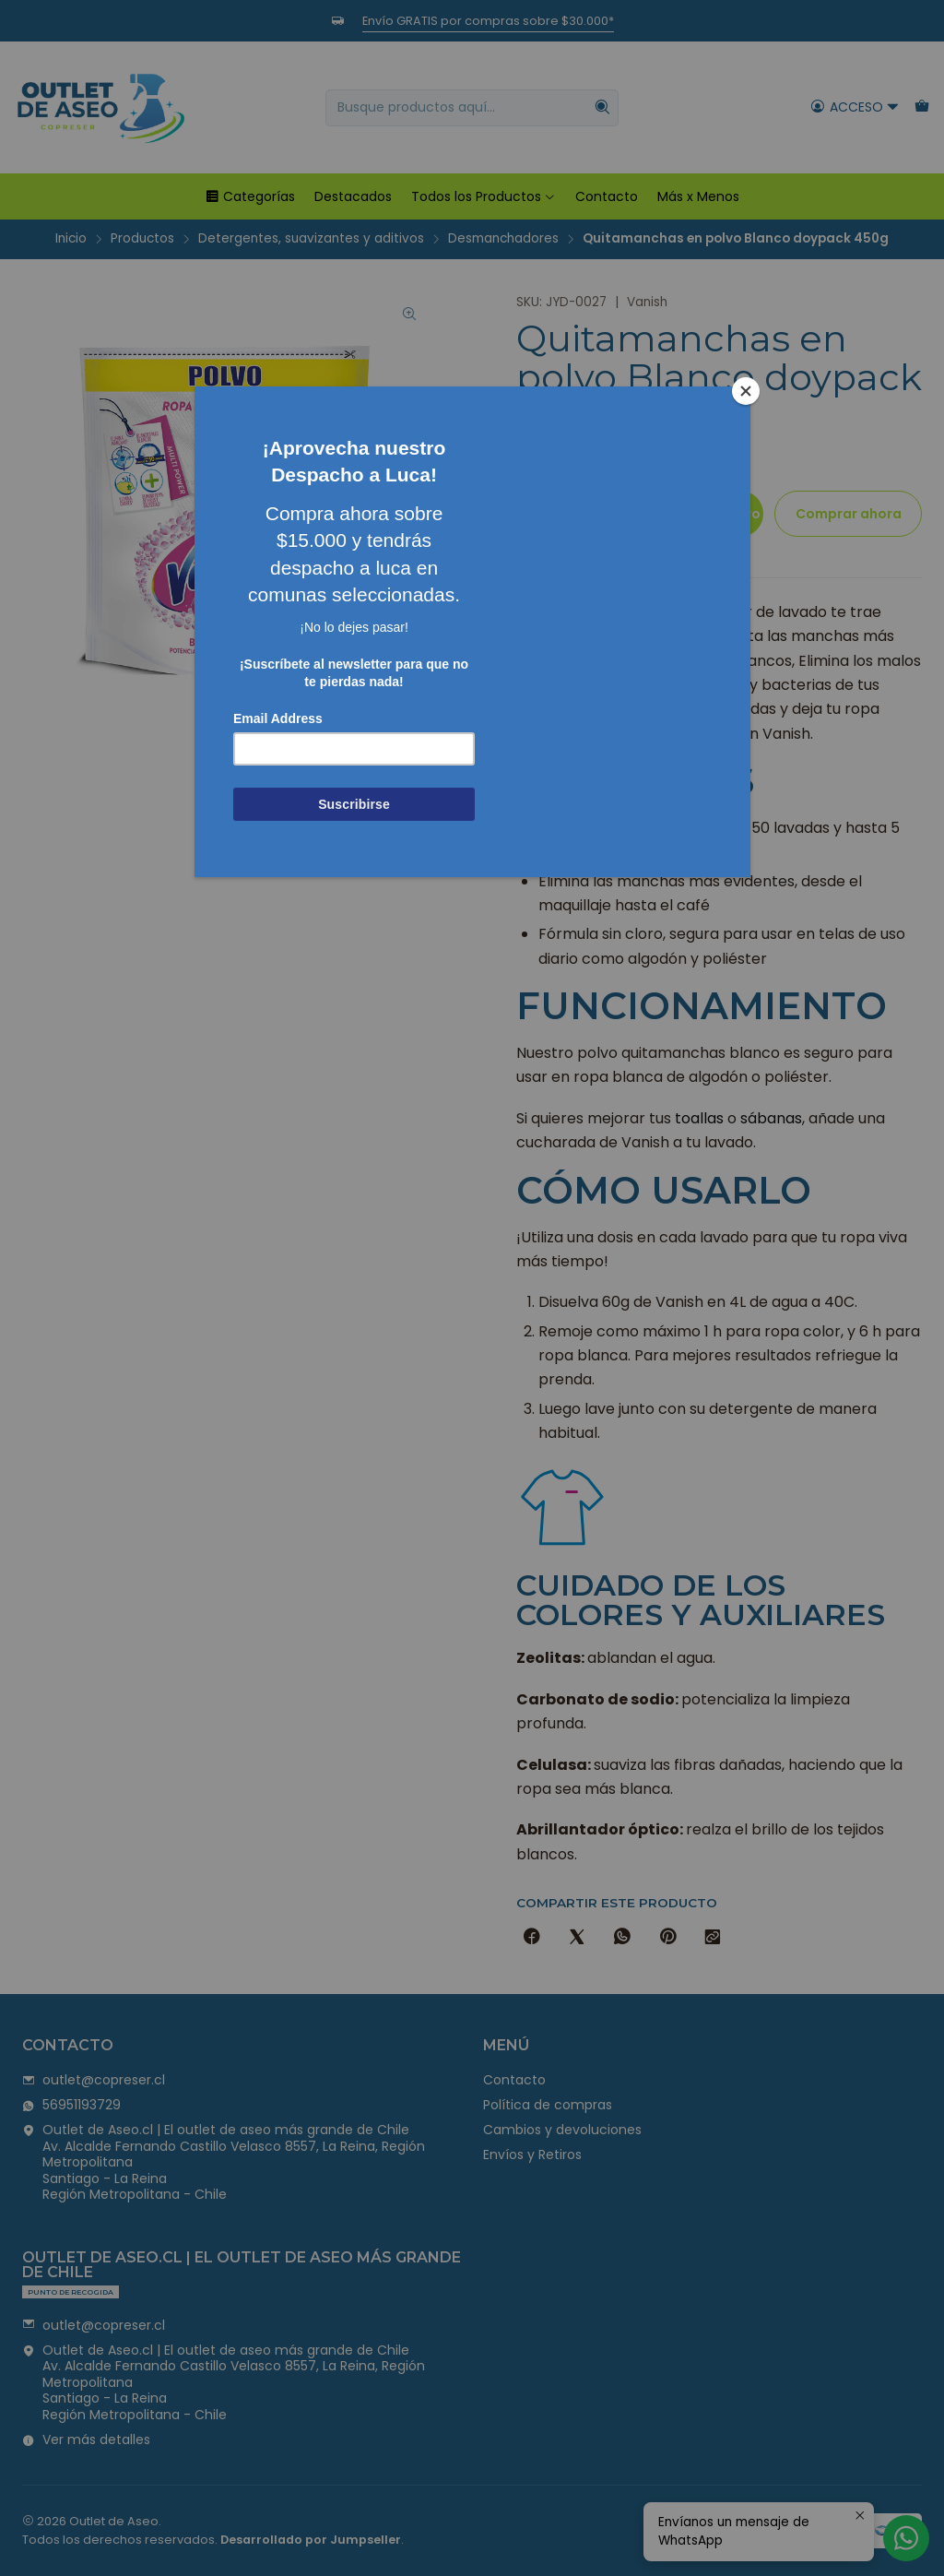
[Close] (746, 391)
